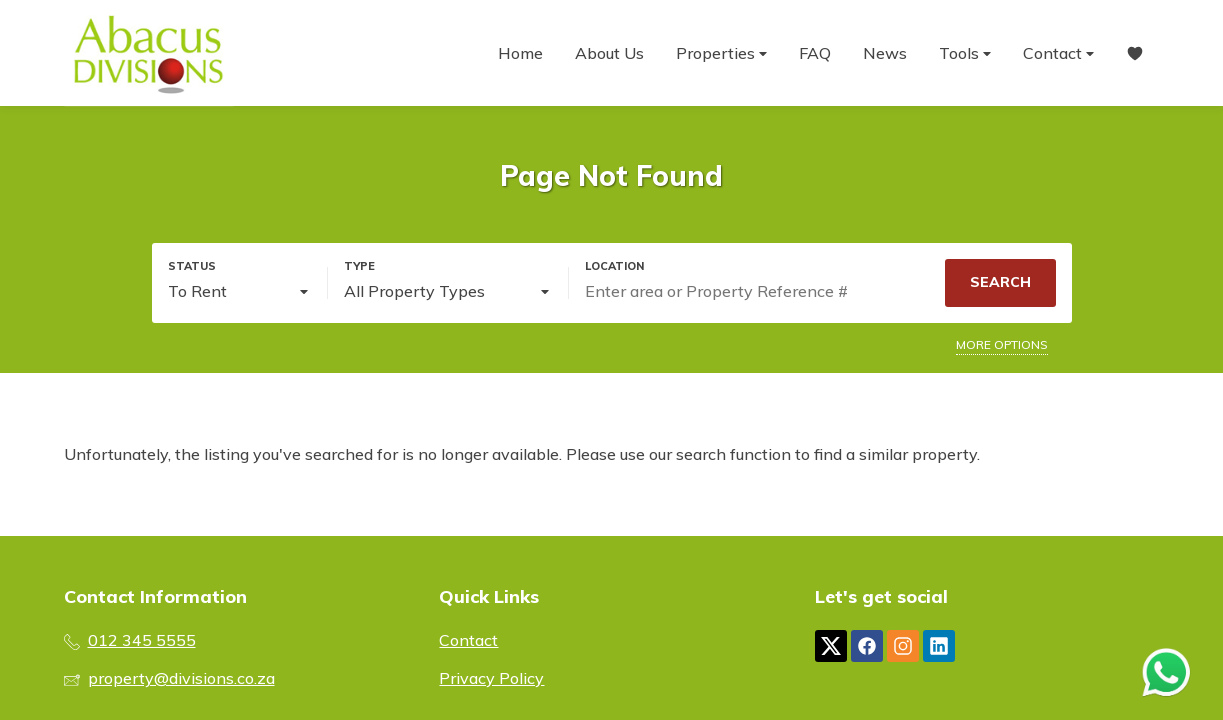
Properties (721, 53)
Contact (1058, 53)
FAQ (815, 53)
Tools (965, 53)
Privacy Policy (491, 678)
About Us (609, 53)
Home (520, 53)
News (885, 53)
